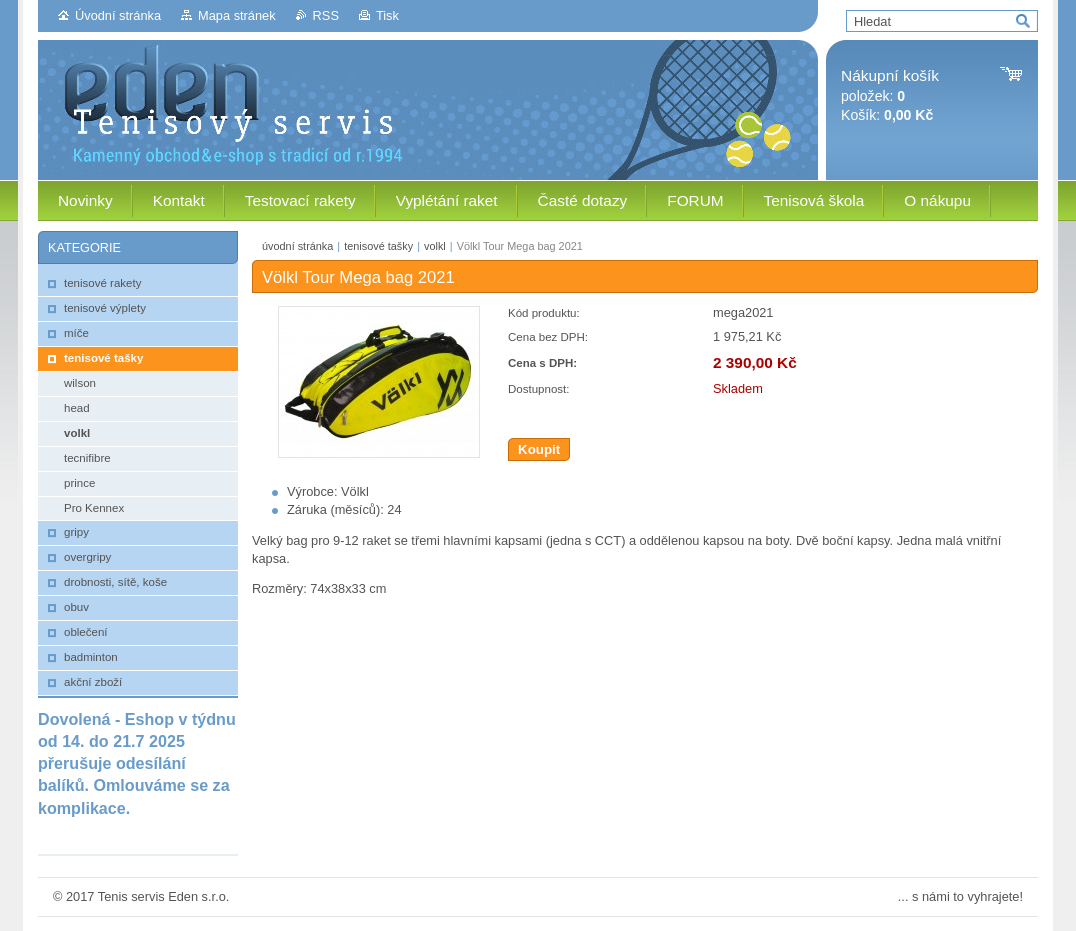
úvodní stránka (297, 246)
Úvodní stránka (118, 15)
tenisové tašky (378, 246)
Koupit (539, 449)
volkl (435, 246)
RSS (326, 15)
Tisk (387, 15)
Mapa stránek (237, 15)
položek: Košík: (890, 95)
